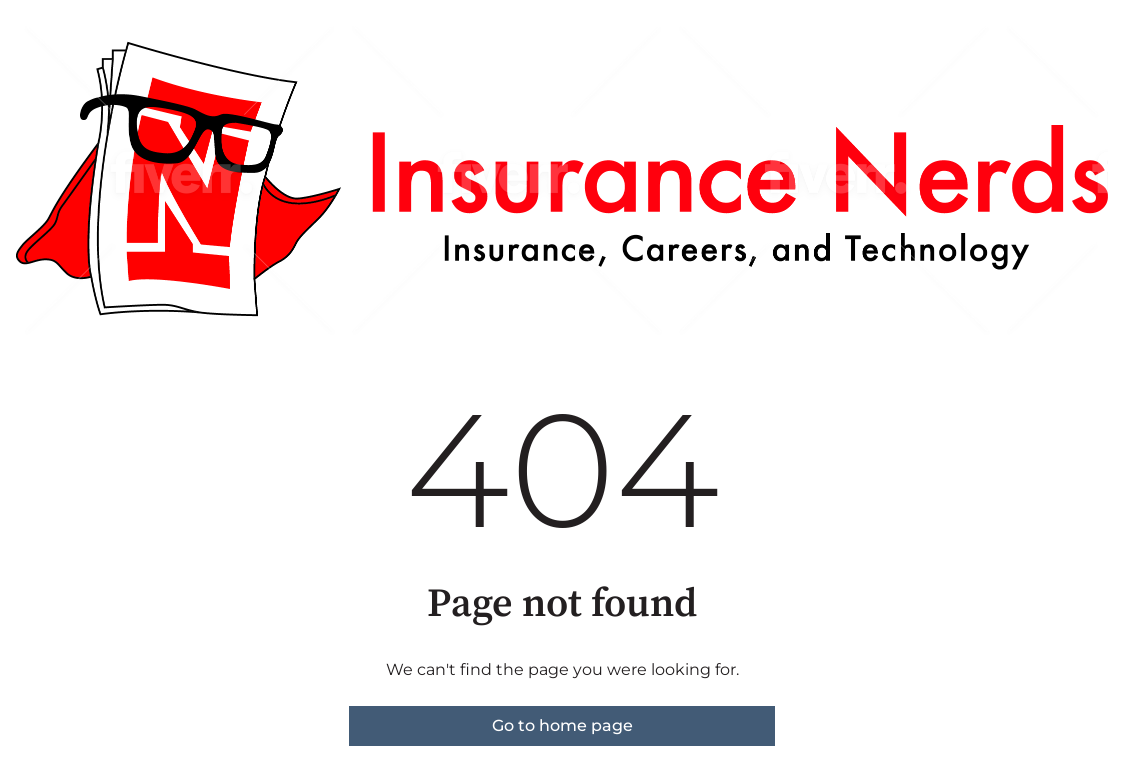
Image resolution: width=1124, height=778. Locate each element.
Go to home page (562, 725)
